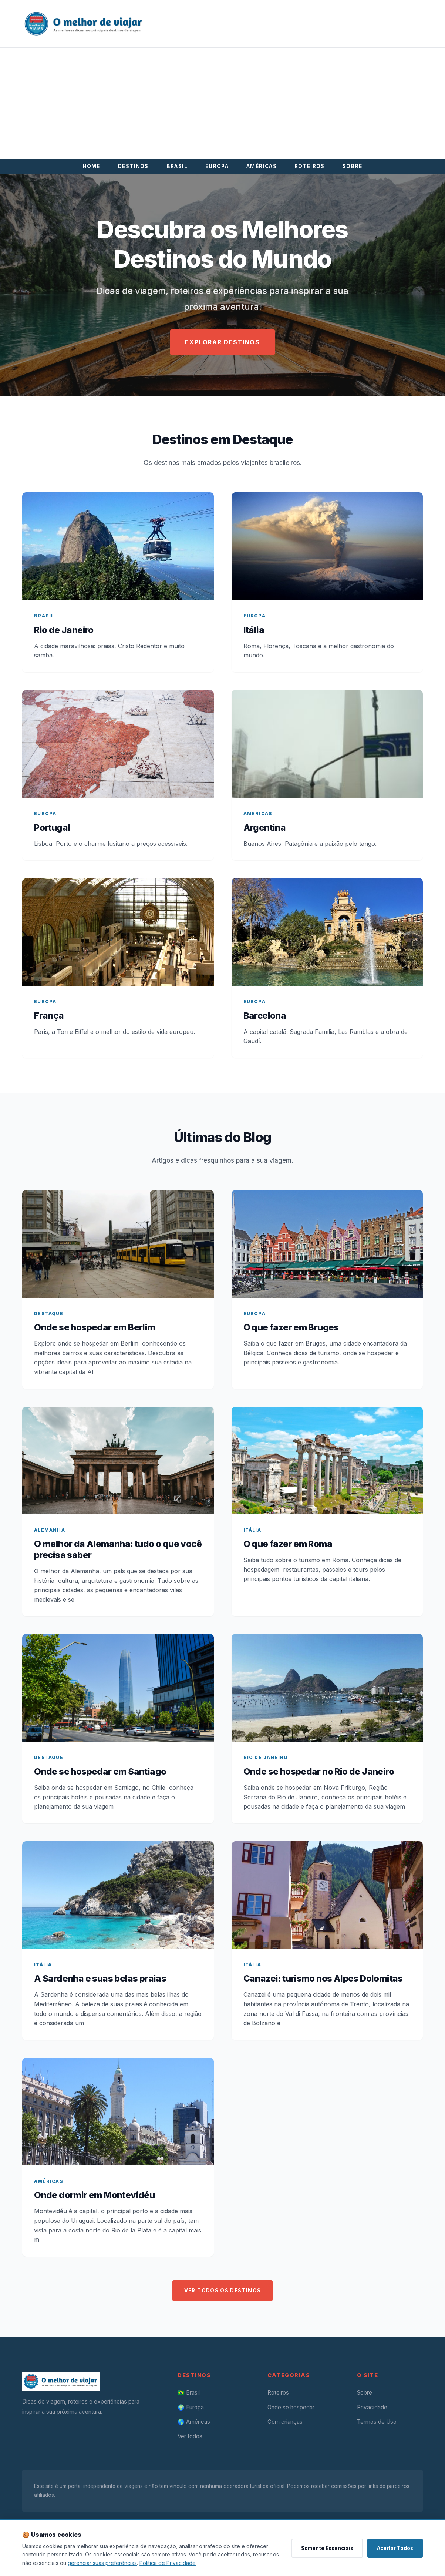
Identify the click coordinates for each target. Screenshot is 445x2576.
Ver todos (190, 2436)
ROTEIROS (309, 166)
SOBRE (353, 166)
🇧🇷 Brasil (189, 2392)
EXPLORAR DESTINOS (222, 342)
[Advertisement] (223, 103)
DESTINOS (133, 166)
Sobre (364, 2392)
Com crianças (285, 2421)
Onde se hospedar (290, 2407)
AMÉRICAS (261, 166)
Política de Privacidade (167, 2563)
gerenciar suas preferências (102, 2563)
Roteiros (278, 2392)
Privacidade (372, 2407)
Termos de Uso (377, 2421)
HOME (91, 166)
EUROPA (217, 166)
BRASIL (177, 166)
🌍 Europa (191, 2407)
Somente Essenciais (327, 2548)
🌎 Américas (194, 2421)
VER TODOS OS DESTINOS (222, 2291)
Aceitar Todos (395, 2548)
